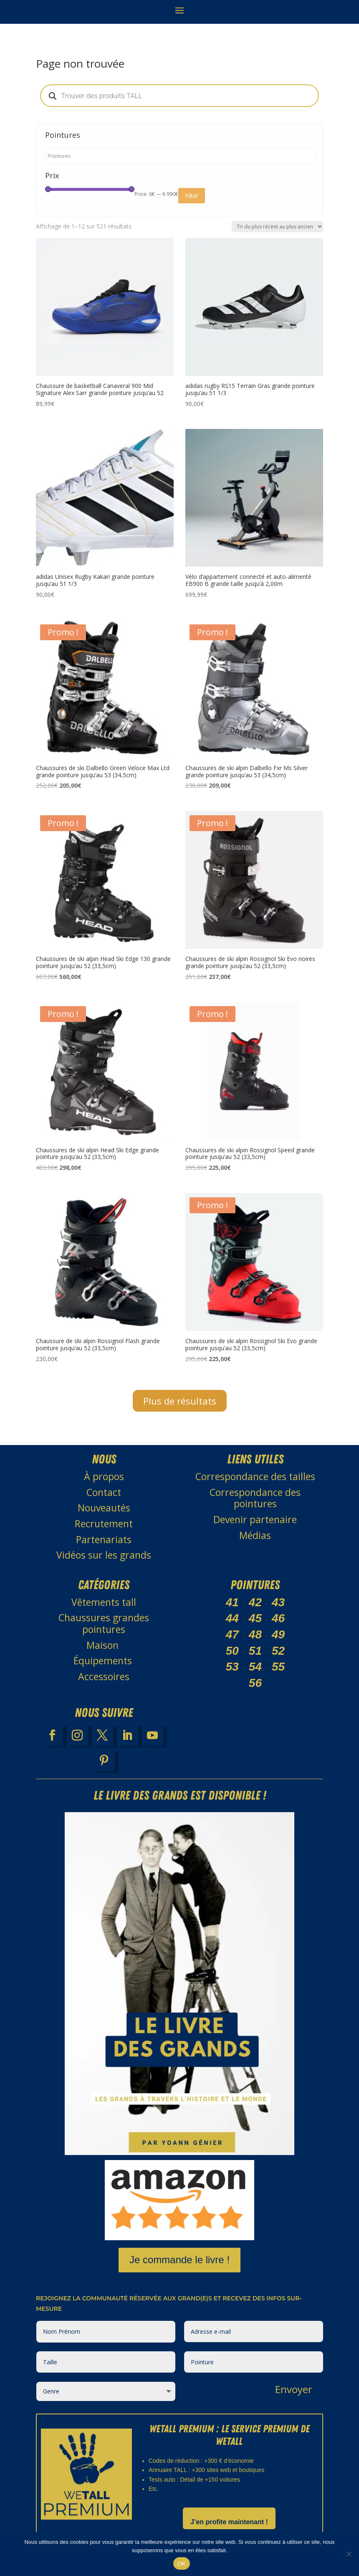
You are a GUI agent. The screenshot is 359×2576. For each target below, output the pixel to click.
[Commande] (277, 226)
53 (232, 1666)
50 (232, 1650)
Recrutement (104, 1523)
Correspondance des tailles (255, 1476)
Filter (191, 196)
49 (278, 1634)
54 (255, 1666)
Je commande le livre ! (179, 2259)
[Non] (348, 2554)
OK (181, 2564)
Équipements (103, 1660)
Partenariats (103, 1539)
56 (255, 1682)
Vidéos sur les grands (103, 1555)
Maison (103, 1645)
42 (255, 1602)
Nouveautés (104, 1507)
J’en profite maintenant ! (229, 2521)
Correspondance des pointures (255, 1498)
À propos (104, 1476)
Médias (255, 1535)
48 (255, 1634)
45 (255, 1618)
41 (232, 1602)
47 (232, 1634)
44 (232, 1618)
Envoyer (293, 2389)
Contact (103, 1492)
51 (255, 1650)
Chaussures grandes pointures (103, 1623)
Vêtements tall (103, 1602)
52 (278, 1650)
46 (278, 1618)
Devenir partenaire (255, 1519)
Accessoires (103, 1676)
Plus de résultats (179, 1400)
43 (278, 1602)
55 (278, 1666)
